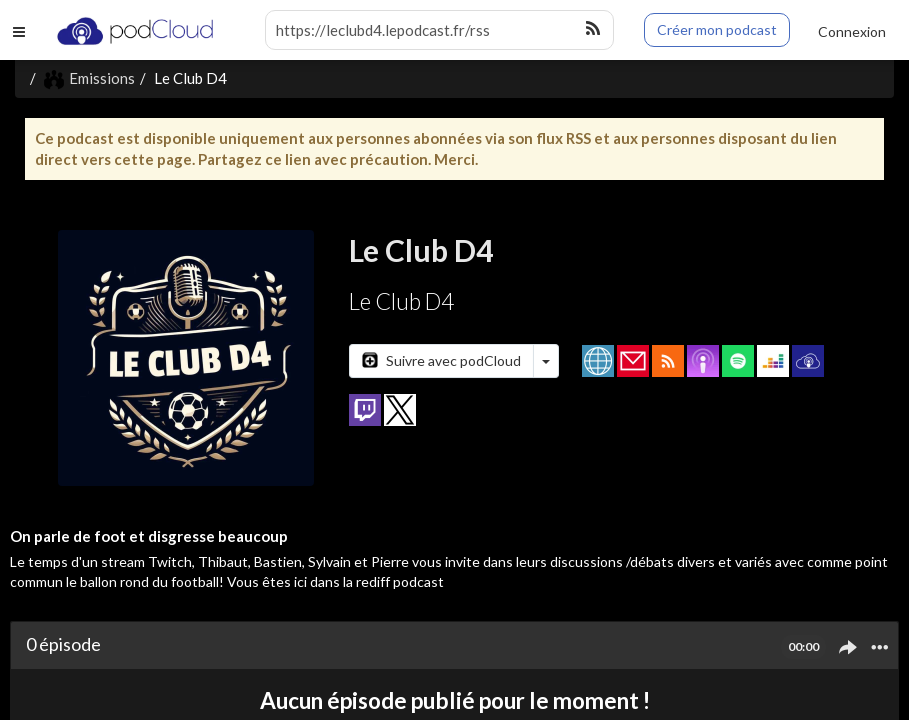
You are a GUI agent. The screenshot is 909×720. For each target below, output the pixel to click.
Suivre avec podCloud (441, 360)
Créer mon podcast (717, 29)
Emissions (89, 78)
